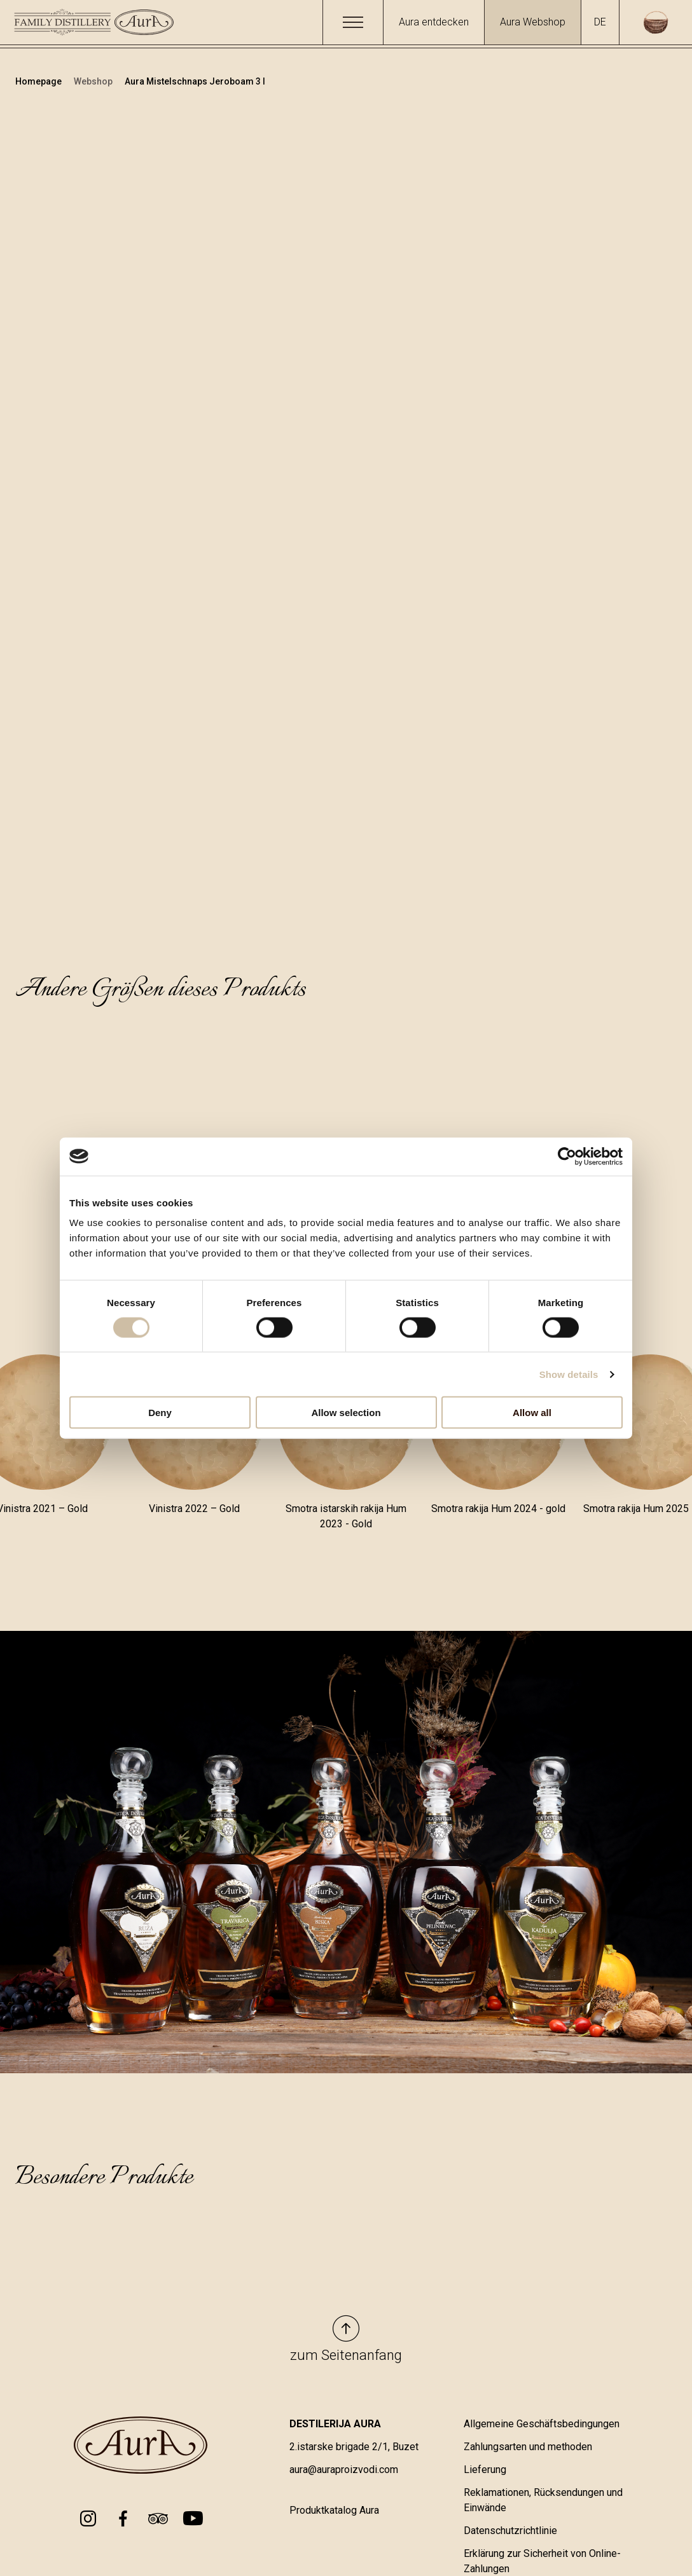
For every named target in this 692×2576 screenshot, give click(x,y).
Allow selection (345, 1412)
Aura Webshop (532, 22)
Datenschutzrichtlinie (510, 2531)
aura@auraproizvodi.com (343, 2470)
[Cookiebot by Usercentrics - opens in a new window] (567, 1156)
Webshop (94, 81)
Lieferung (485, 2470)
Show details (569, 1373)
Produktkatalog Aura (334, 2510)
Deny (160, 1412)
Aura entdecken (434, 22)
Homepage (39, 81)
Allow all (532, 1412)
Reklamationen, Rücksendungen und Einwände (543, 2500)
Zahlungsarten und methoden (528, 2447)
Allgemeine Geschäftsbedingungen (541, 2424)
